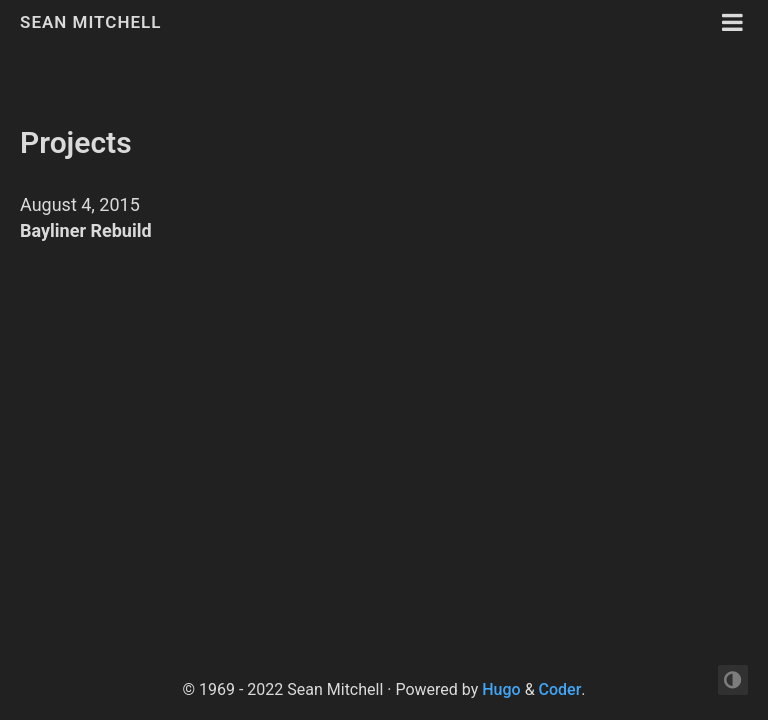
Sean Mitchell (90, 22)
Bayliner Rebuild (86, 230)
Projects (76, 142)
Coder (560, 689)
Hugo (501, 689)
